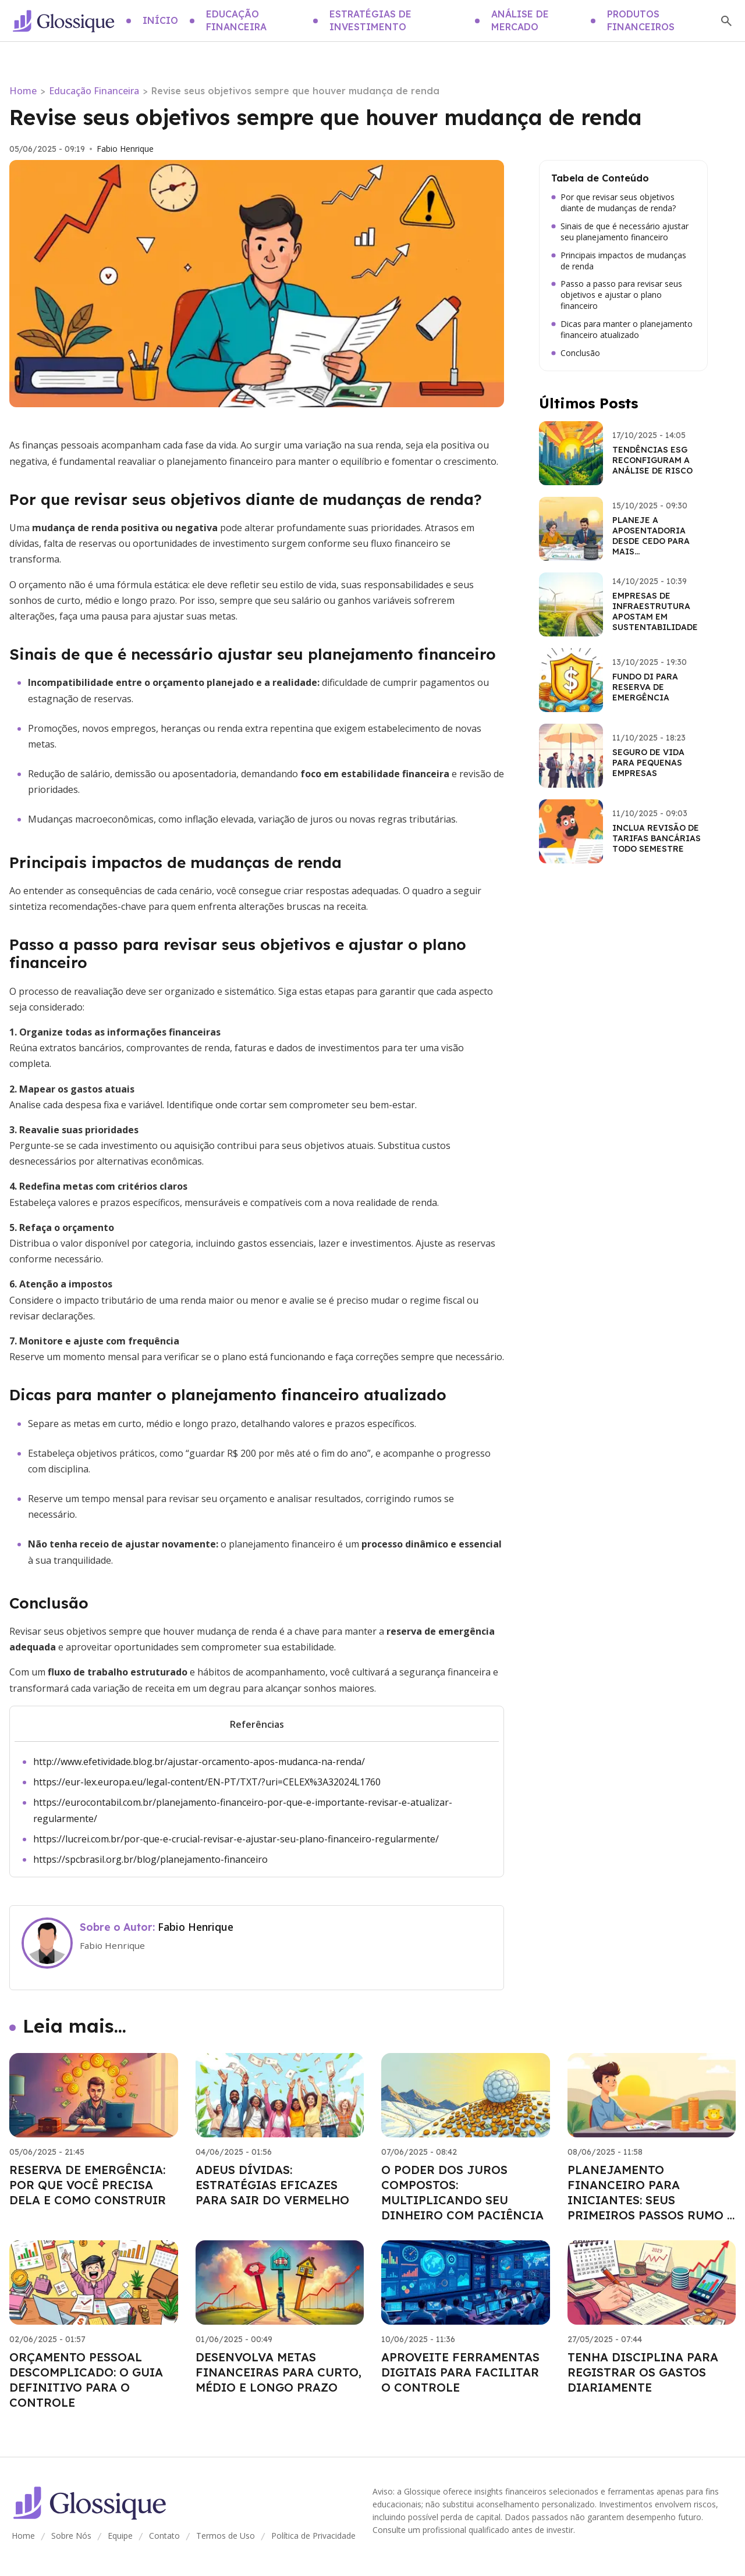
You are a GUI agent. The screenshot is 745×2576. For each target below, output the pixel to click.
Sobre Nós (71, 2535)
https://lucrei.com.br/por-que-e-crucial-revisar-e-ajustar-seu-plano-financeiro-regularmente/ (236, 1839)
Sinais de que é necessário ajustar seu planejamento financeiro (620, 232)
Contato (164, 2535)
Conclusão (575, 353)
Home (23, 90)
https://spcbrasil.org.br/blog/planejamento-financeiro (150, 1859)
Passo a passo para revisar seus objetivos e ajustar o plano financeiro (616, 295)
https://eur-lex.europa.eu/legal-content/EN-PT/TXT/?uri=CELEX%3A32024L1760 (207, 1782)
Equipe (120, 2535)
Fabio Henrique (125, 149)
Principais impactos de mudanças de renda (618, 261)
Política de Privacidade (313, 2535)
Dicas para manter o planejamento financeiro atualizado (622, 329)
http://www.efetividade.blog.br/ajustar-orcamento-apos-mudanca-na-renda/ (199, 1761)
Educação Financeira (94, 90)
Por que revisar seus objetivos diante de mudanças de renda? (613, 203)
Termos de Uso (225, 2535)
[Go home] (63, 21)
